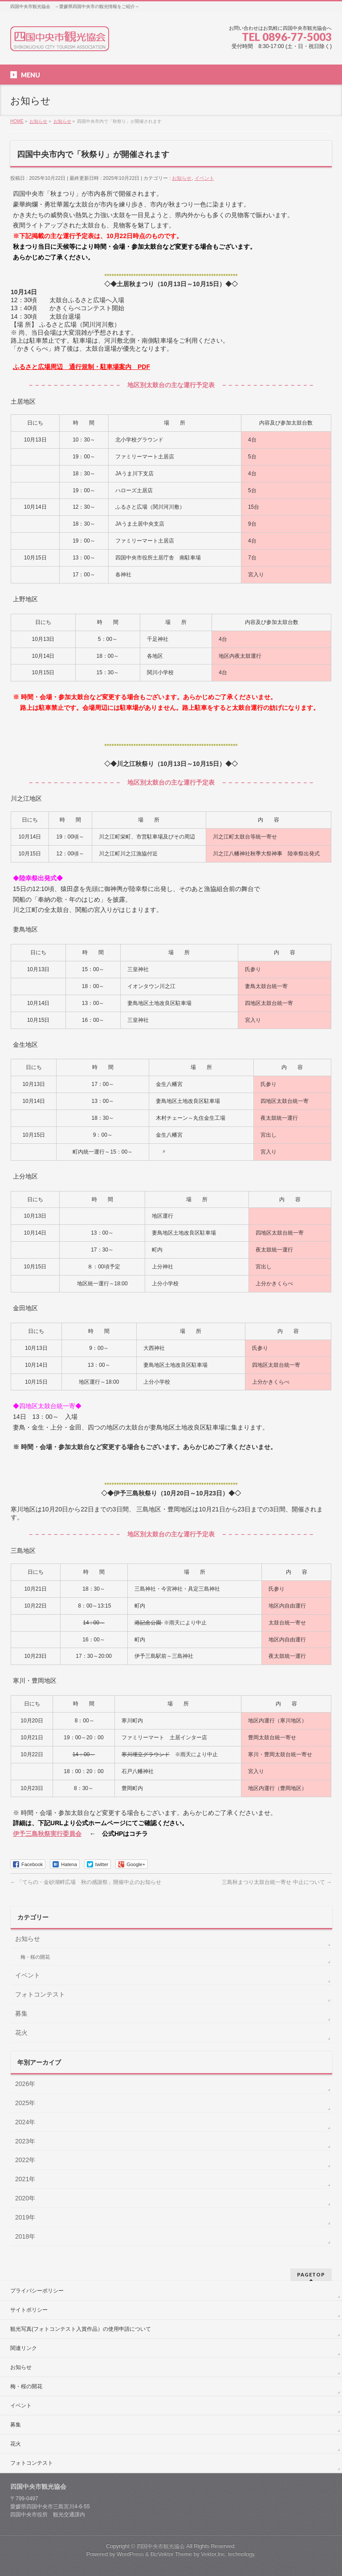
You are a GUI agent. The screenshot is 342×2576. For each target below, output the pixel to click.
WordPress (130, 2554)
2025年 (25, 2102)
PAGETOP (311, 2274)
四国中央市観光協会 (161, 2546)
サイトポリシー (29, 2310)
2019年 (25, 2217)
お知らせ (181, 178)
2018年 (25, 2236)
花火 (21, 2032)
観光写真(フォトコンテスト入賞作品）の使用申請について (80, 2329)
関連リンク (23, 2348)
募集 (21, 2013)
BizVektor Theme (171, 2554)
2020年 (25, 2198)
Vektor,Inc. (214, 2554)
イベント (204, 178)
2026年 (25, 2083)
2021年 (25, 2179)
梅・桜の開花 (35, 1957)
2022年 (25, 2159)
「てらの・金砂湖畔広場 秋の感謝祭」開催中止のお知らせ (85, 1882)
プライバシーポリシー (37, 2291)
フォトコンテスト (40, 1994)
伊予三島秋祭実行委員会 (47, 1833)
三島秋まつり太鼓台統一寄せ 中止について (277, 1882)
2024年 (25, 2122)
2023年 (25, 2141)
